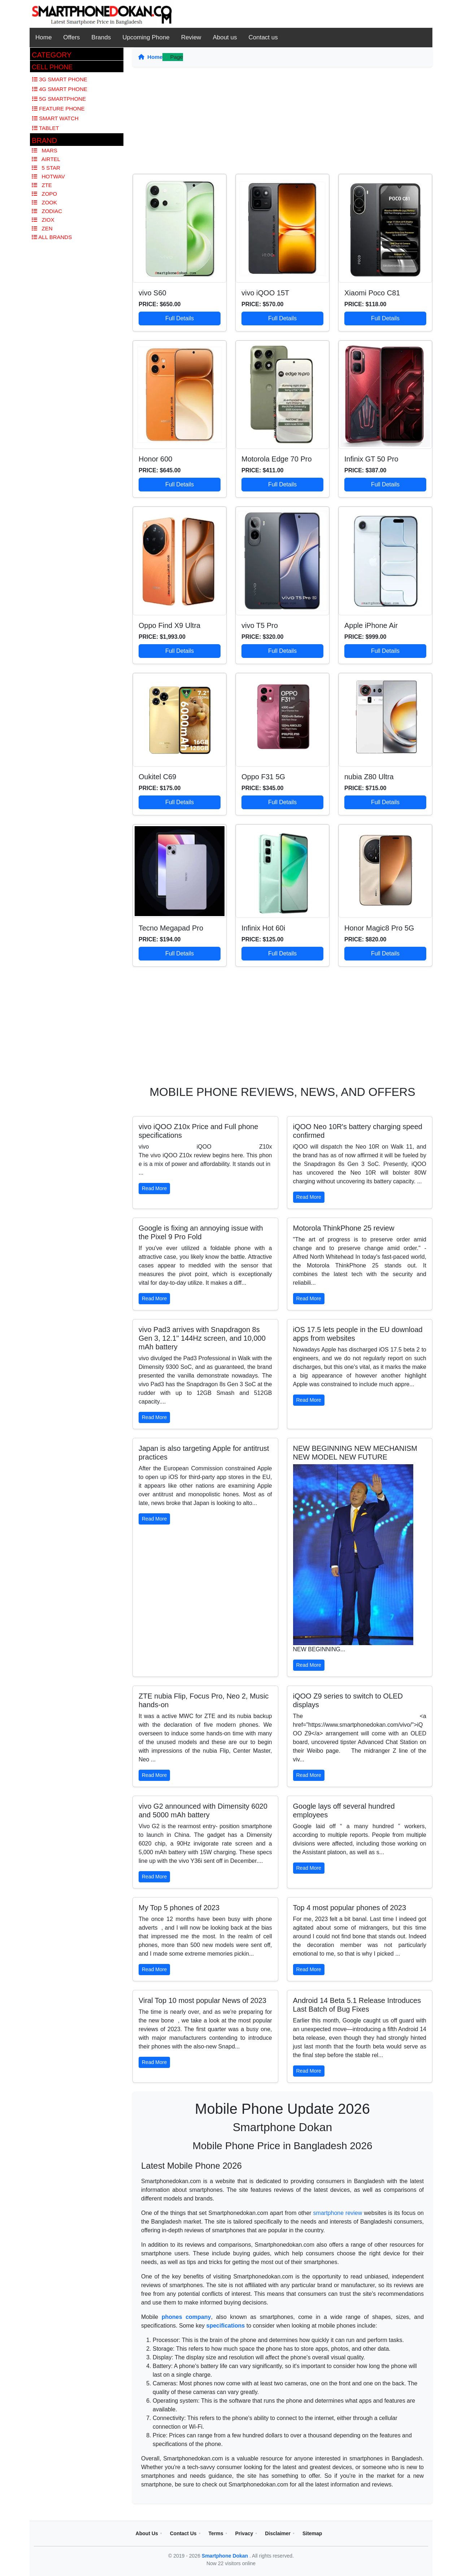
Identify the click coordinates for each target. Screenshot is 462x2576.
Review (191, 37)
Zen (42, 228)
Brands (101, 37)
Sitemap (312, 2533)
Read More (154, 1188)
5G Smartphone (59, 99)
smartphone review (337, 2213)
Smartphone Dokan (225, 2556)
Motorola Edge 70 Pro (276, 459)
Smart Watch (55, 118)
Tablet (45, 128)
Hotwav (48, 176)
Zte (42, 185)
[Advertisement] (282, 123)
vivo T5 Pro (259, 625)
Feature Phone (58, 108)
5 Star (46, 168)
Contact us (263, 37)
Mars (44, 150)
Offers (71, 37)
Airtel (46, 159)
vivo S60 (152, 293)
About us (225, 37)
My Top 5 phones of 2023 (179, 1908)
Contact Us (183, 2533)
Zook (44, 202)
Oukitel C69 (157, 777)
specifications (225, 2326)
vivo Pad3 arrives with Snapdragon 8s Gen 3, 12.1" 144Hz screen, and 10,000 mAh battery (202, 1338)
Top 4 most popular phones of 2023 (349, 1908)
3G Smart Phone (59, 79)
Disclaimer (278, 2533)
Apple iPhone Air (371, 625)
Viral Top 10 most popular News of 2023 (202, 2000)
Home (43, 37)
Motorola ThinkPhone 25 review (344, 1228)
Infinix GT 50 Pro (371, 459)
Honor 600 (155, 459)
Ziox (43, 220)
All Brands (52, 237)
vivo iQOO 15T (265, 293)
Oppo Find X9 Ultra (169, 625)
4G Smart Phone (59, 89)
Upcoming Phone (145, 37)
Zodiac (47, 211)
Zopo (44, 194)
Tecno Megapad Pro (171, 928)
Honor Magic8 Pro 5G (379, 928)
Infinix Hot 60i (263, 928)
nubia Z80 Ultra (369, 777)
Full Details (179, 318)
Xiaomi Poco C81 (372, 293)
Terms (216, 2533)
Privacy (244, 2533)
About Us (147, 2533)
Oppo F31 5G (263, 777)
